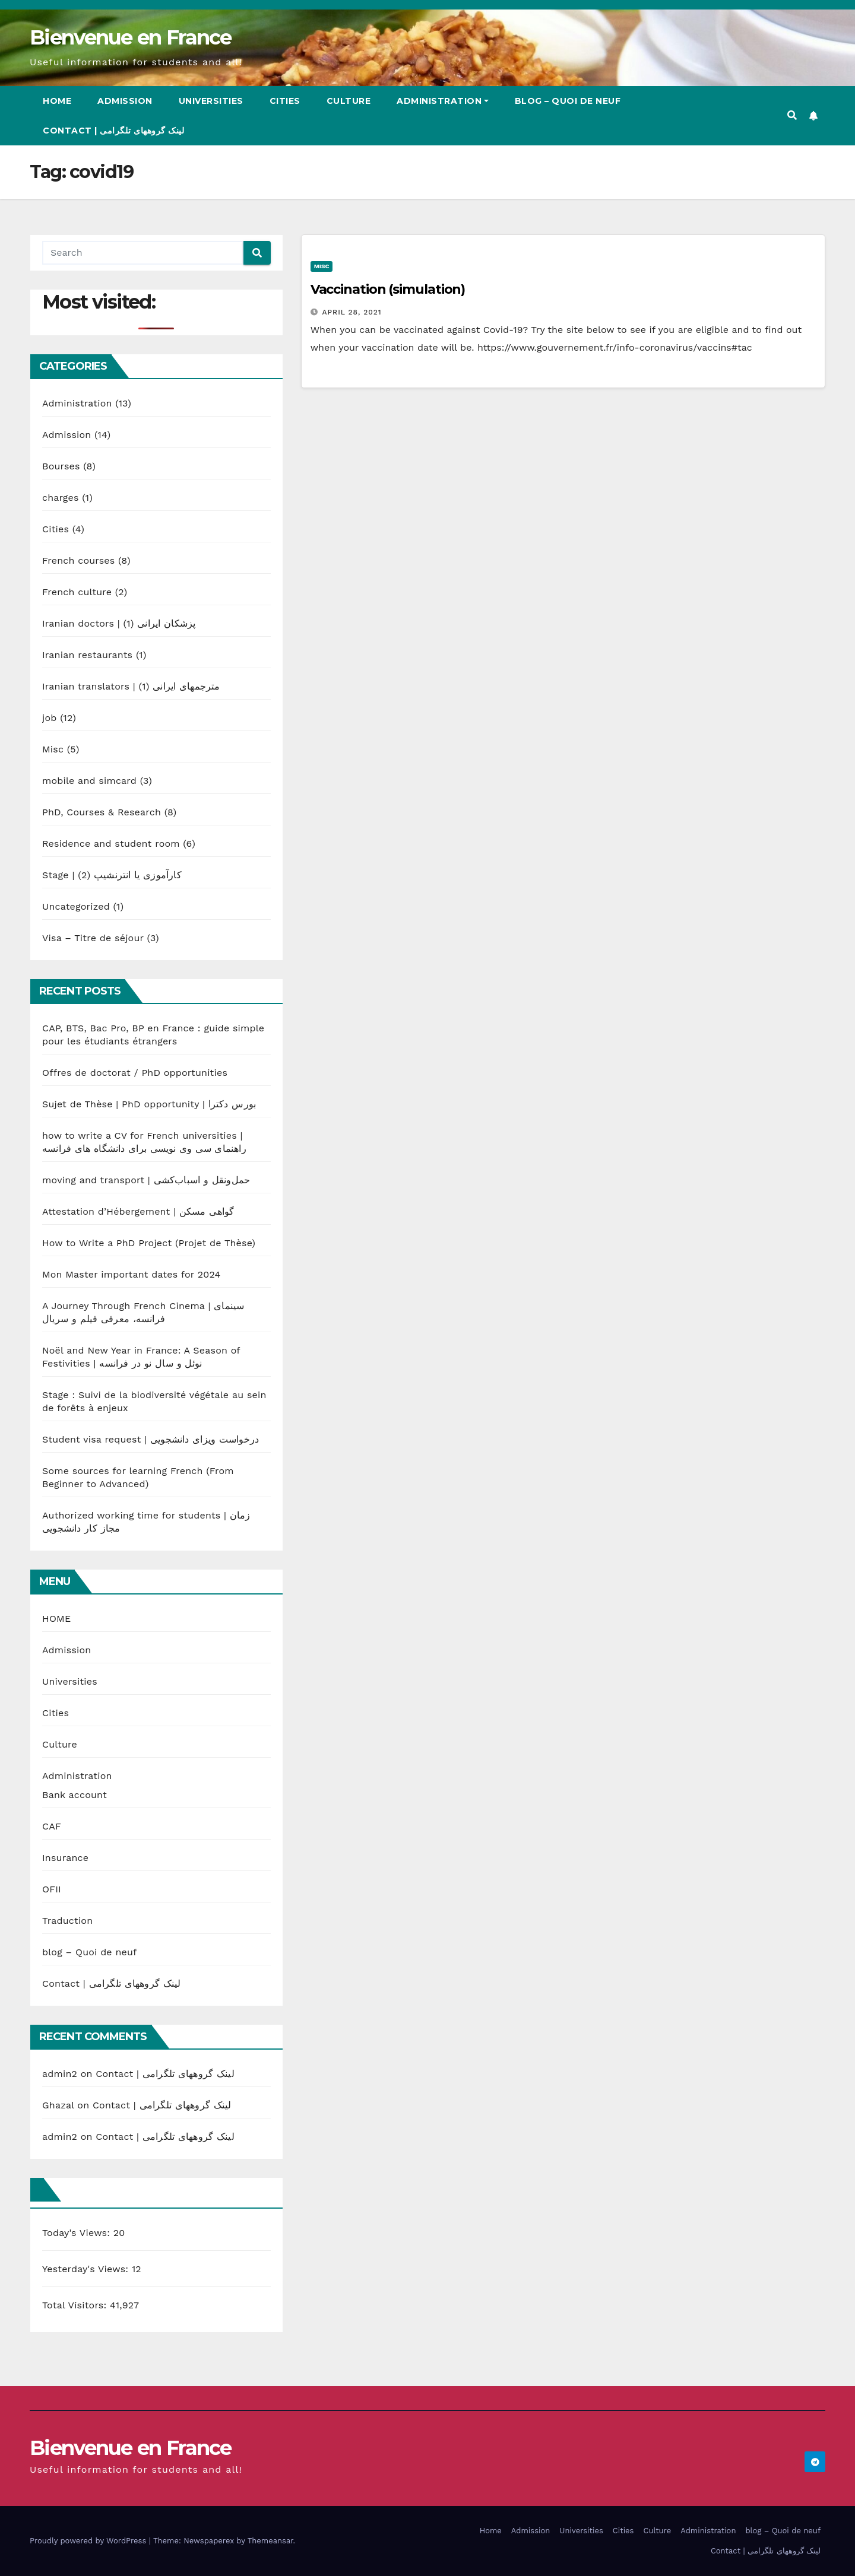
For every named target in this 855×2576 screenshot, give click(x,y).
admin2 (59, 2073)
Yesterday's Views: (87, 2269)
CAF (51, 1826)
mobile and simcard (89, 780)
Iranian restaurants (87, 654)
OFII (51, 1889)
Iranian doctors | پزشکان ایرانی (118, 623)
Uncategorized (76, 906)
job (49, 717)
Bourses (61, 466)
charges (60, 497)
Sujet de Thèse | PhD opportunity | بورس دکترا (149, 1104)
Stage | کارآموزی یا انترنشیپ (112, 875)
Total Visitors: (76, 2305)
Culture (349, 101)
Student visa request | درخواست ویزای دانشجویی (150, 1439)
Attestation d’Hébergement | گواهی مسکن (138, 1211)
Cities (285, 101)
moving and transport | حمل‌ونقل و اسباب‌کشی (146, 1180)
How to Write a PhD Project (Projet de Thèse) (148, 1243)
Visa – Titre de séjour (93, 938)
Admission (125, 101)
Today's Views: (77, 2232)
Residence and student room (111, 843)
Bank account (74, 1794)
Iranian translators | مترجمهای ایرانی (131, 686)
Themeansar (270, 2540)
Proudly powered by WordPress (89, 2540)
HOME (56, 1618)
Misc (53, 749)
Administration (443, 101)
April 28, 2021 (352, 312)
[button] (792, 115)
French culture (77, 592)
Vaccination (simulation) (388, 289)
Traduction (67, 1920)
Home (57, 101)
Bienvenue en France (131, 37)
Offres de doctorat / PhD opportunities (134, 1072)
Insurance (65, 1857)
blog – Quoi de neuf (568, 101)
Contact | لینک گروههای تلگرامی (113, 130)
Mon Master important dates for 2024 (131, 1274)
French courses (78, 560)
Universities (211, 101)
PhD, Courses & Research (101, 812)
